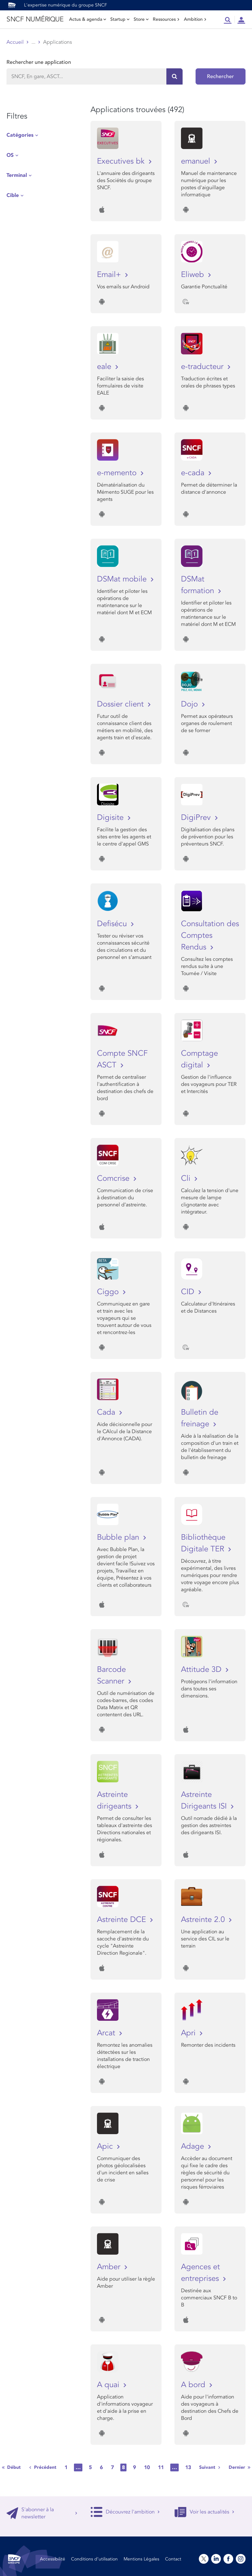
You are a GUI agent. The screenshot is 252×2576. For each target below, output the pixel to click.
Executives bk (122, 161)
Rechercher (220, 76)
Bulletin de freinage (199, 1418)
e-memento (118, 472)
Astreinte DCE (122, 1919)
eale (105, 366)
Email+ (110, 274)
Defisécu (113, 923)
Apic (106, 2146)
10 (147, 2467)
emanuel (196, 161)
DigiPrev (197, 817)
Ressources (166, 19)
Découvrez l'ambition (125, 2512)
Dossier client (121, 704)
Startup (119, 19)
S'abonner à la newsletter (42, 2513)
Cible (12, 195)
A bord (194, 2384)
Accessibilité (52, 2559)
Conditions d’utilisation (94, 2559)
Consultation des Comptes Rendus (210, 935)
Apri (189, 2033)
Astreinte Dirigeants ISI (205, 1800)
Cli (187, 1178)
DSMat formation (198, 584)
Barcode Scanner (111, 1675)
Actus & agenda (87, 19)
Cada (107, 1412)
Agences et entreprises (201, 2272)
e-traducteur (203, 366)
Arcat (107, 2033)
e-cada (194, 472)
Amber (110, 2266)
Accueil (15, 42)
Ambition (195, 19)
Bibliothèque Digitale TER (203, 1543)
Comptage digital (199, 1059)
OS (10, 155)
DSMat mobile (123, 579)
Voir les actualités (204, 2512)
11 (161, 2467)
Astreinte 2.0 (204, 1919)
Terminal (16, 175)
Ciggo (109, 1291)
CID (189, 1291)
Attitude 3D (202, 1669)
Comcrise (114, 1178)
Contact (173, 2559)
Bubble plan (119, 1537)
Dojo (190, 704)
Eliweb (193, 274)
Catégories (19, 135)
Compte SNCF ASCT (122, 1059)
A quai (109, 2384)
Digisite (111, 817)
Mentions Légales (141, 2559)
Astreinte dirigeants (115, 1800)
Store (141, 19)
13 (188, 2467)
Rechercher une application (38, 62)
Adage (193, 2146)
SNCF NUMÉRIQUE (34, 19)
